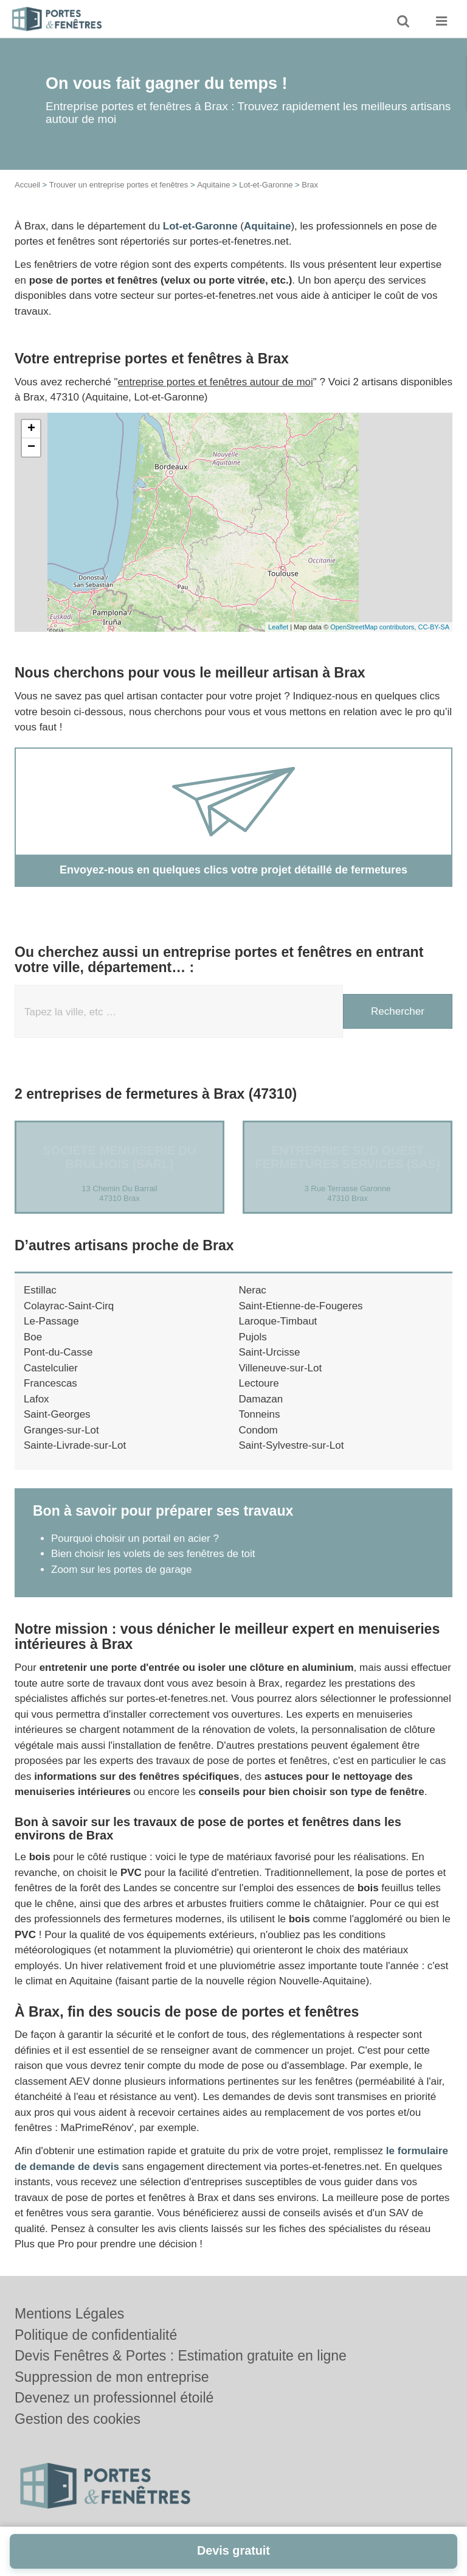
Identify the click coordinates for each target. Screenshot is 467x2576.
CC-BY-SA (433, 627)
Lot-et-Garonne (265, 184)
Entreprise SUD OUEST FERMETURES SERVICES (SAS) (347, 1157)
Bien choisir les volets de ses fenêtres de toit (153, 1553)
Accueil (27, 184)
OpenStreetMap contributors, (374, 627)
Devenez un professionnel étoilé (114, 2398)
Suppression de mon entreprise (112, 2377)
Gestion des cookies (77, 2419)
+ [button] (31, 429)
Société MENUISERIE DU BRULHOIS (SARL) (119, 1157)
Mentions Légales (69, 2314)
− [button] (31, 447)
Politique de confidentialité (96, 2335)
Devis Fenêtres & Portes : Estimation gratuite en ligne (181, 2356)
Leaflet (278, 627)
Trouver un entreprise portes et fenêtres (119, 184)
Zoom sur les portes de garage (121, 1569)
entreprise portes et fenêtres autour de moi (215, 382)
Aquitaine (213, 184)
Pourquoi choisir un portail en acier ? (135, 1538)
